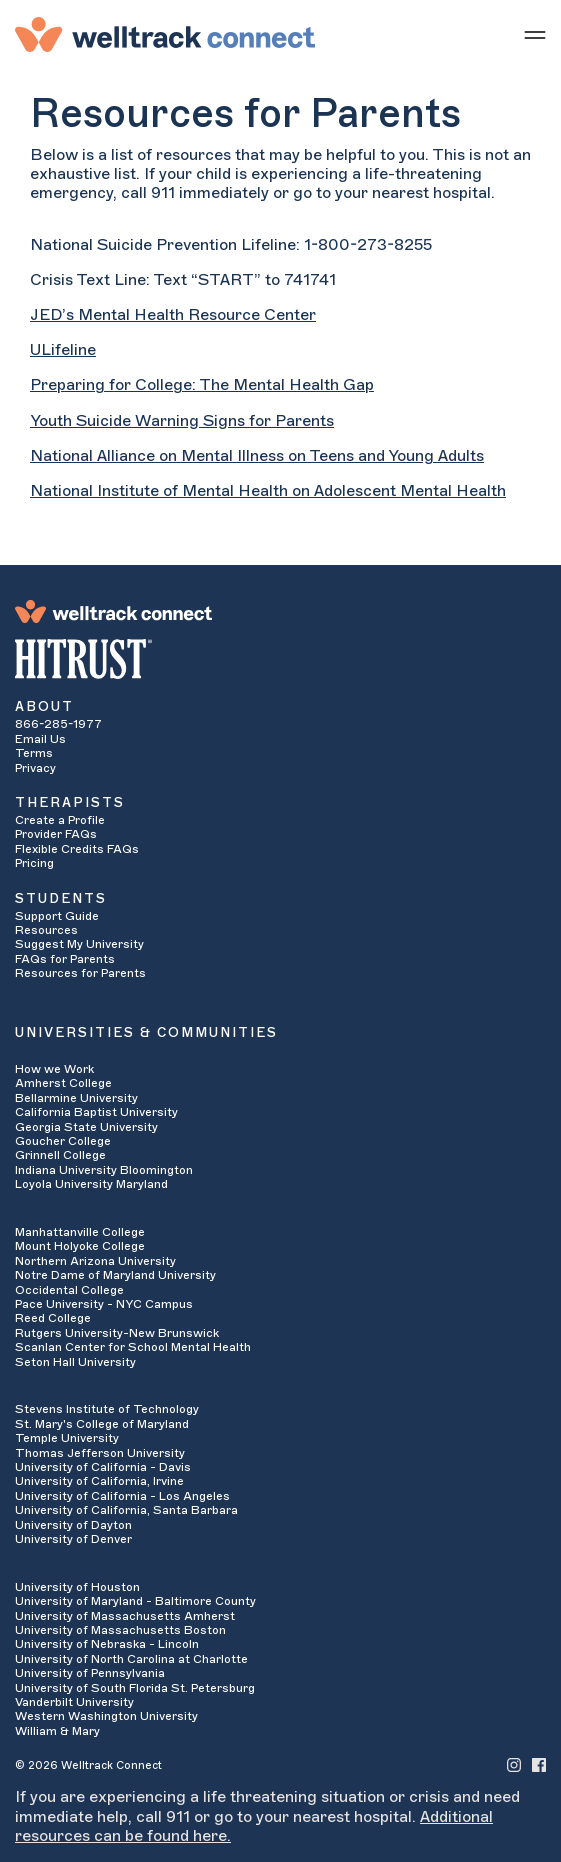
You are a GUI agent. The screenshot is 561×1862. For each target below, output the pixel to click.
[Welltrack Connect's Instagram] (514, 1764)
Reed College (53, 1318)
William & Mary (57, 1731)
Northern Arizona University (95, 1261)
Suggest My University (79, 944)
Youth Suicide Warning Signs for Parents (182, 421)
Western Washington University (106, 1716)
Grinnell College (60, 1155)
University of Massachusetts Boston (120, 1630)
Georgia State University (86, 1127)
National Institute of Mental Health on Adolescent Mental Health (268, 491)
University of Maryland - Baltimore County (135, 1601)
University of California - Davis (103, 1467)
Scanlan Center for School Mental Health (133, 1347)
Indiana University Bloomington (104, 1170)
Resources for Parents (80, 973)
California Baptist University (96, 1112)
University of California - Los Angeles (122, 1496)
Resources (46, 930)
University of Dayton (73, 1525)
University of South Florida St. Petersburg (135, 1688)
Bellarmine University (76, 1098)
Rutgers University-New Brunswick (117, 1333)
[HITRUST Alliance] (280, 659)
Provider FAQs (56, 834)
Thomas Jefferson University (100, 1453)
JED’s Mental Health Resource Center (173, 315)
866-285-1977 (58, 724)
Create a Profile (60, 820)
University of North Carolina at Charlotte (131, 1659)
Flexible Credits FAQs (77, 849)
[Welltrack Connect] (165, 34)
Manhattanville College (80, 1232)
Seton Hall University (75, 1362)
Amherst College (63, 1083)
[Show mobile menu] (535, 34)
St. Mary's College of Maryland (102, 1424)
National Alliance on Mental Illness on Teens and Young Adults (257, 456)
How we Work (54, 1069)
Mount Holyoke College (80, 1246)
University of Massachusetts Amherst (125, 1616)
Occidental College (69, 1290)
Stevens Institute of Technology (107, 1409)
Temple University (67, 1438)
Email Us (40, 739)
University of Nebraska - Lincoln (107, 1644)
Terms (34, 753)
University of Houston (77, 1587)
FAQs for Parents (65, 959)
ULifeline (63, 350)
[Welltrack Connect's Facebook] (539, 1764)
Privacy (35, 768)
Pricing (34, 863)
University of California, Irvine (99, 1481)
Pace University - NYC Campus (104, 1304)
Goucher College (63, 1141)
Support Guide (57, 916)
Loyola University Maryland (91, 1184)
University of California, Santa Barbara (126, 1510)
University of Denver (73, 1539)
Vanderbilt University (74, 1702)
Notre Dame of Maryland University (115, 1275)
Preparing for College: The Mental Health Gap (202, 385)
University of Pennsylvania (90, 1673)
